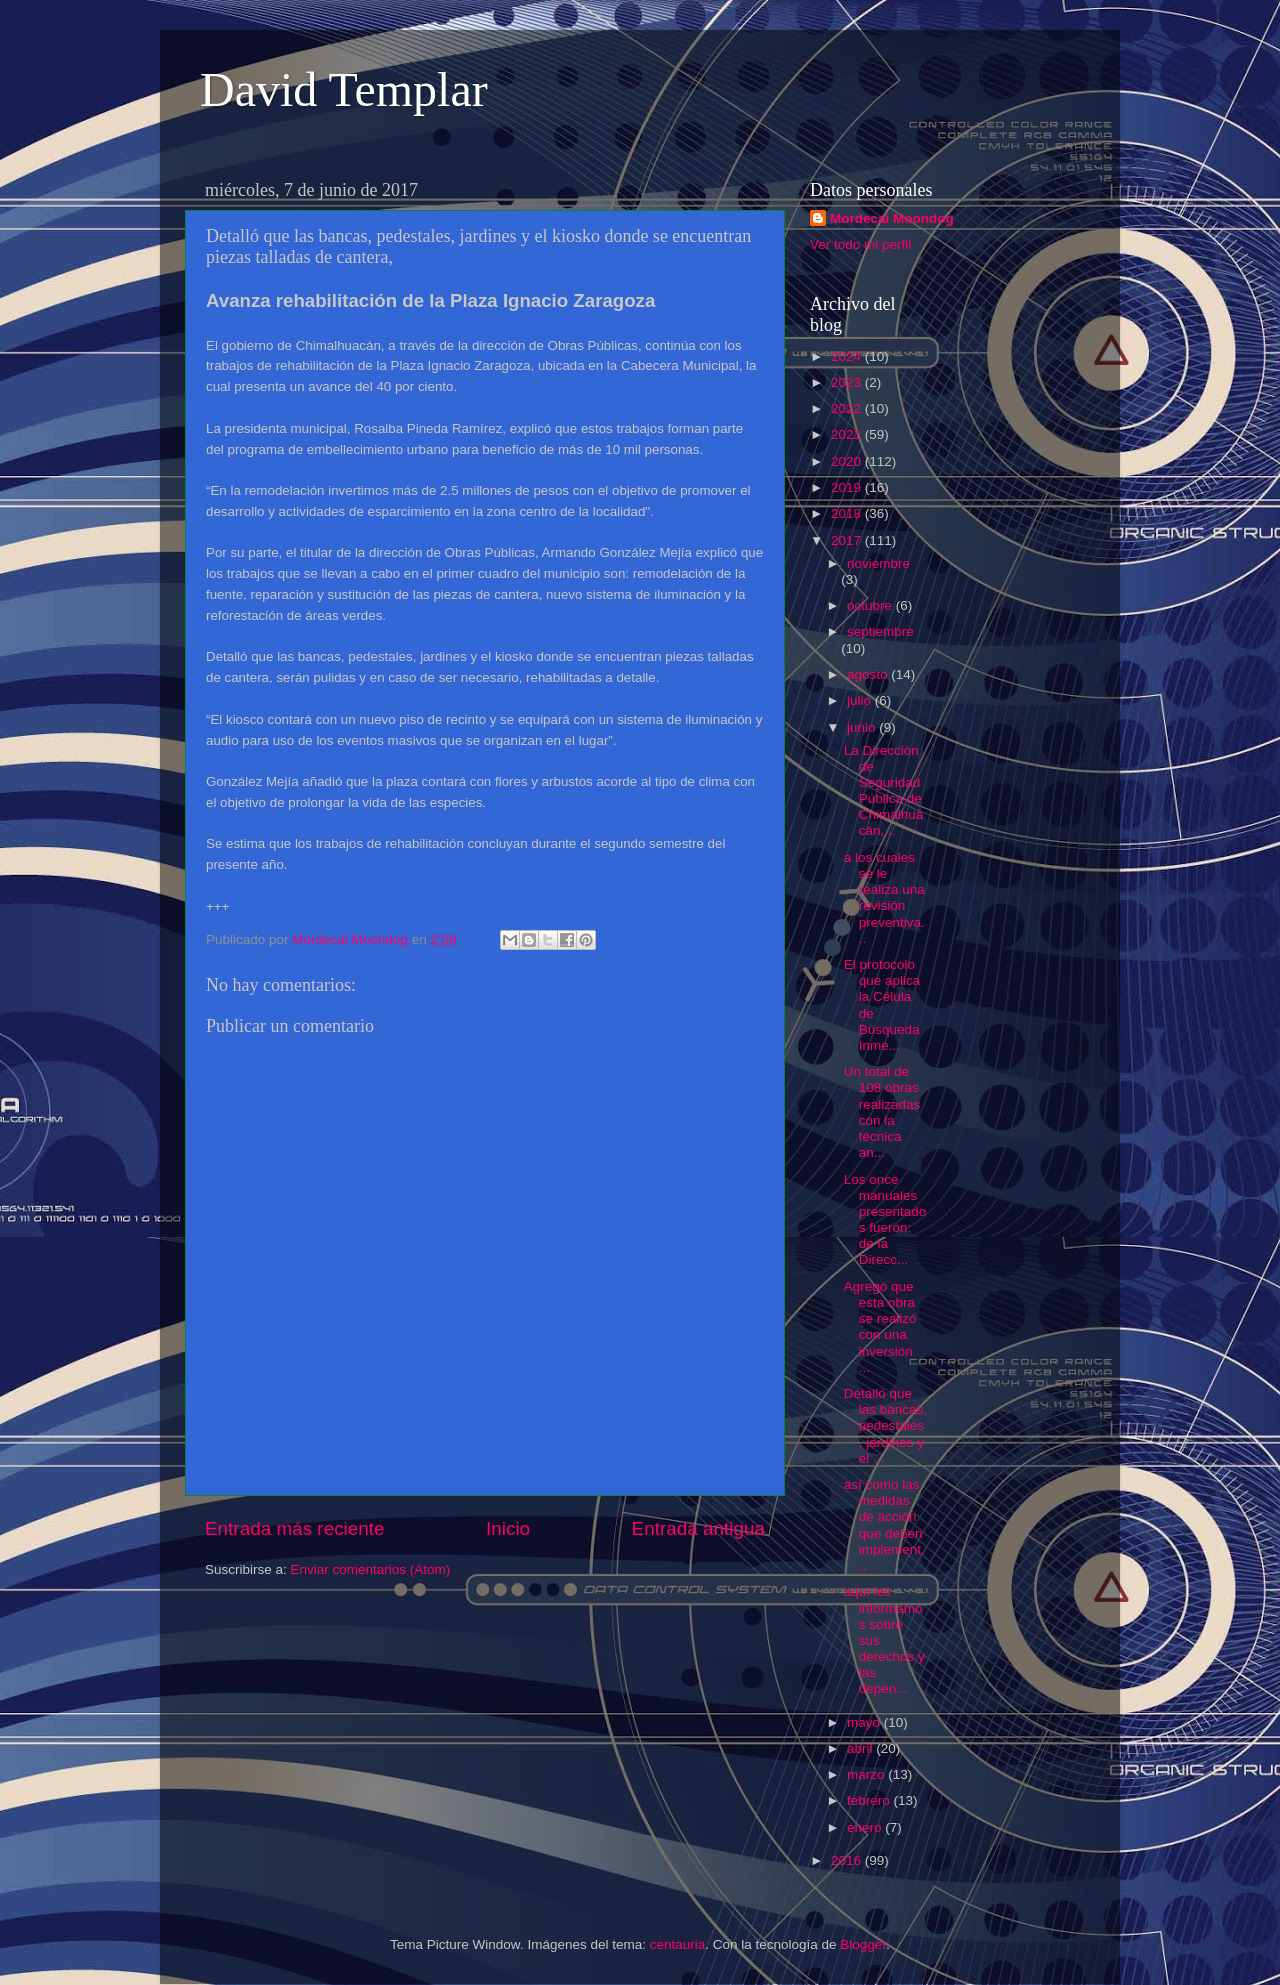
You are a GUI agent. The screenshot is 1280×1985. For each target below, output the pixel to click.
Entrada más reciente (295, 1528)
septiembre (880, 631)
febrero (870, 1800)
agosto (869, 674)
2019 (848, 487)
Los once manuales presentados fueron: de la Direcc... (885, 1220)
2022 (848, 408)
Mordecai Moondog (892, 218)
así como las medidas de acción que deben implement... (884, 1525)
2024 (848, 356)
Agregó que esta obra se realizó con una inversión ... (880, 1327)
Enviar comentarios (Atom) (371, 1569)
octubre (871, 605)
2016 (848, 1860)
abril (861, 1748)
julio (861, 700)
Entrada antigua (698, 1528)
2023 (848, 382)
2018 (848, 513)
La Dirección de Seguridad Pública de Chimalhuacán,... (884, 791)
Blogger (863, 1944)
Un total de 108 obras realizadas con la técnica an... (882, 1112)
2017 (848, 540)
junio (863, 727)
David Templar (344, 89)
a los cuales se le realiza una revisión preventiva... (884, 898)
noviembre (878, 563)
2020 (848, 461)
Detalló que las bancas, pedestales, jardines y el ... (885, 1426)
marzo (867, 1774)
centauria (678, 1944)
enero (866, 1827)
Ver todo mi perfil (860, 244)
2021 (848, 434)
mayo (865, 1722)
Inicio (508, 1528)
